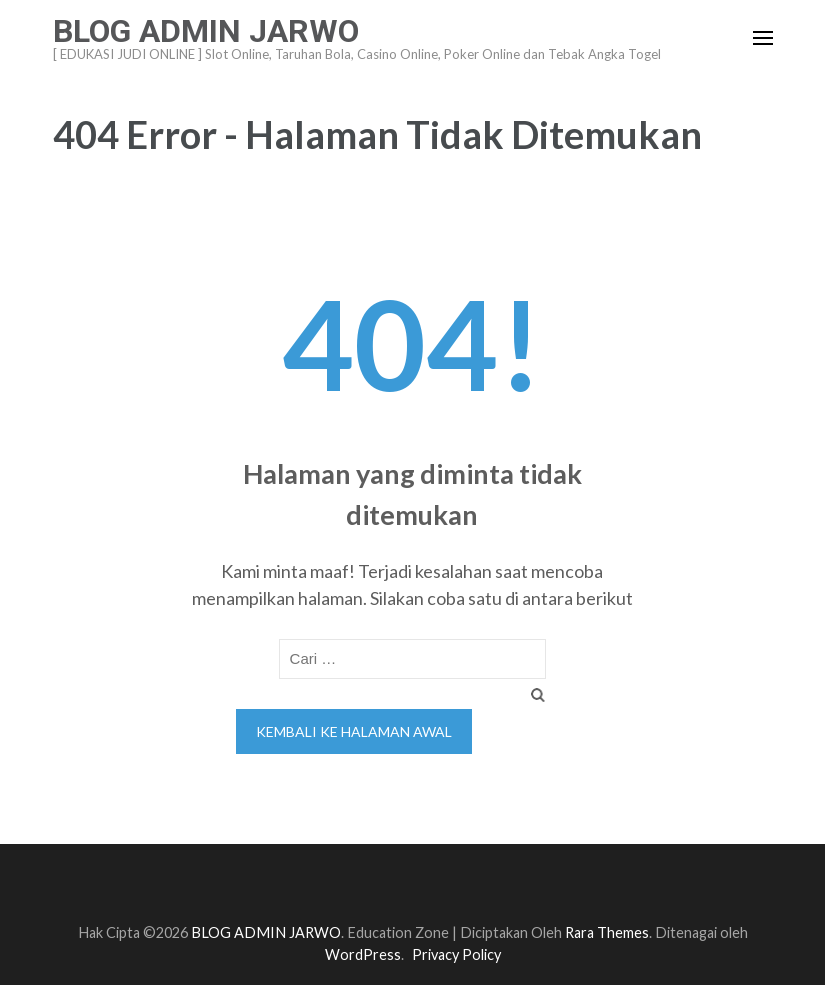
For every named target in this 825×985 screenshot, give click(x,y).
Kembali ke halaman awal (354, 731)
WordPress (363, 954)
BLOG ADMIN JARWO (206, 31)
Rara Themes (607, 932)
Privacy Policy (456, 954)
